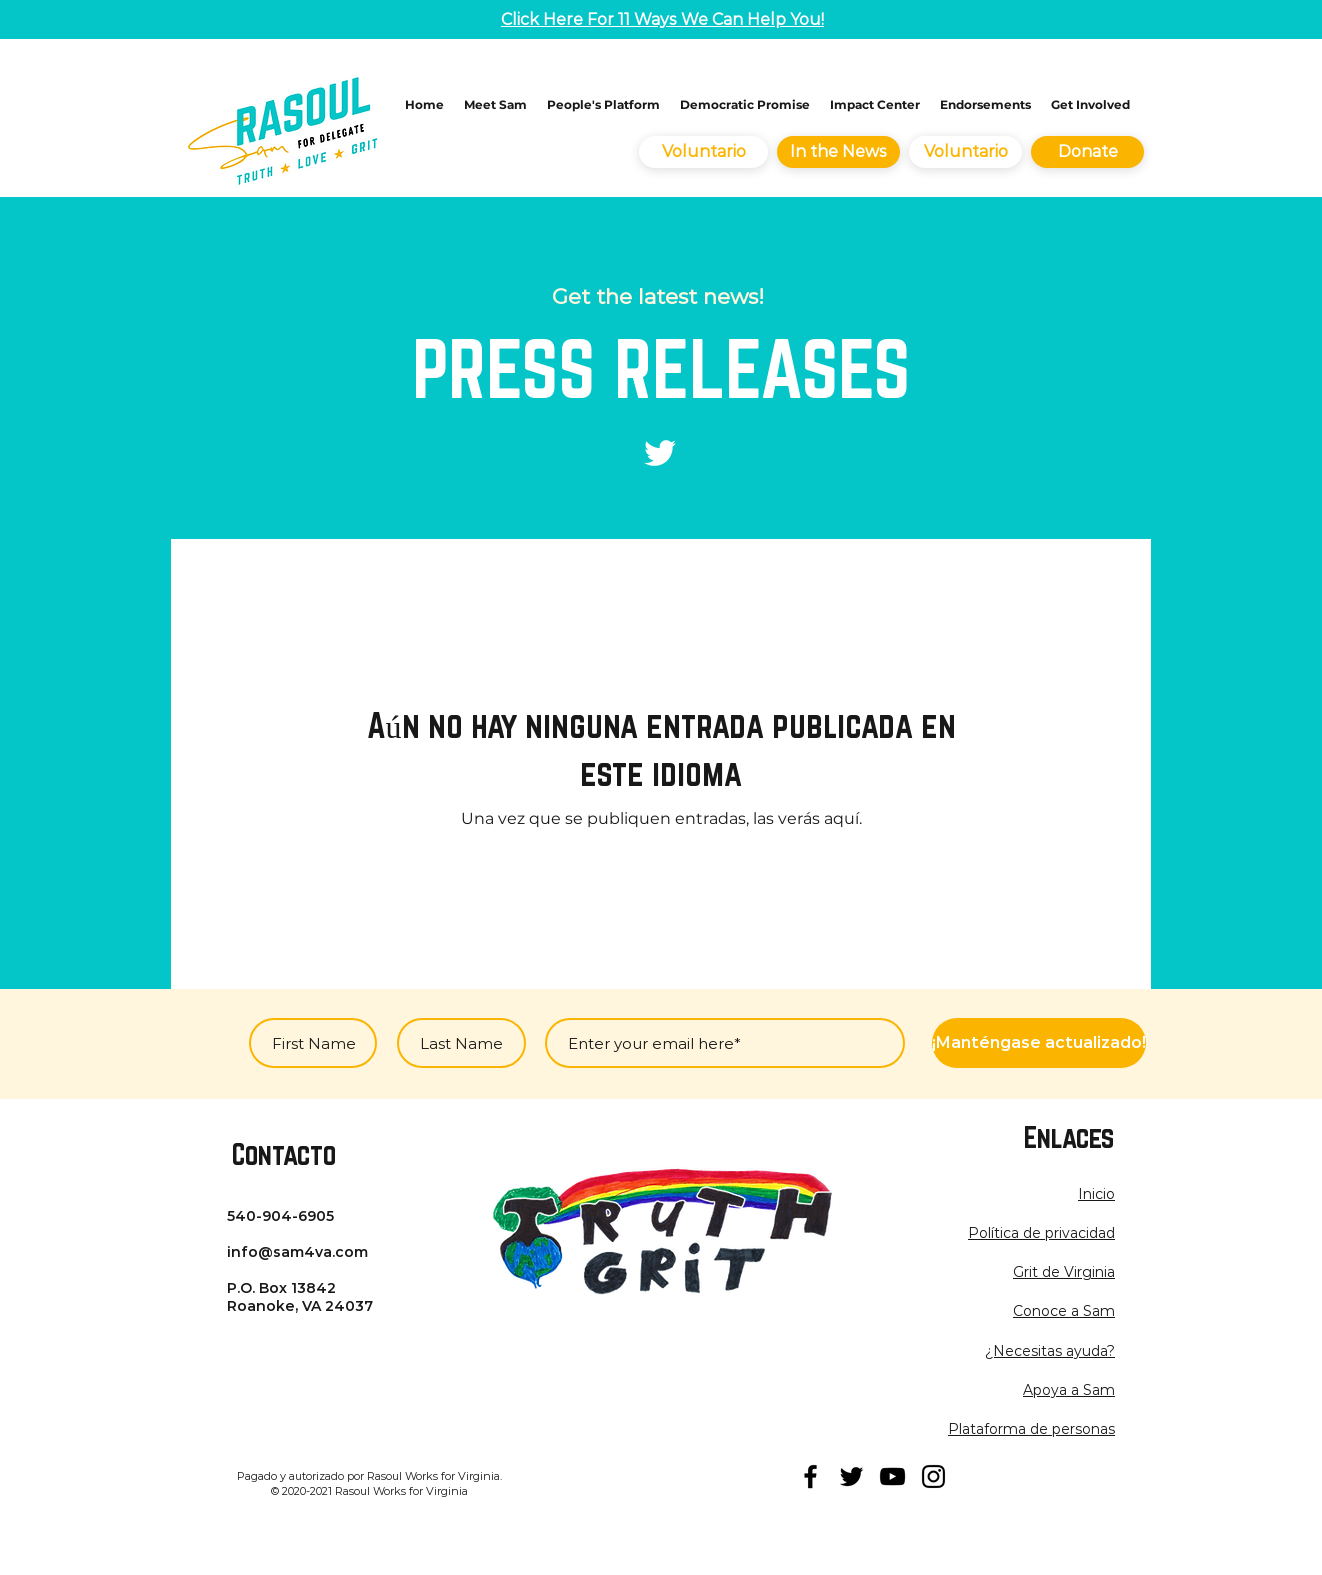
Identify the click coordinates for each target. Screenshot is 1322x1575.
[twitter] (851, 1476)
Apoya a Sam (1069, 1390)
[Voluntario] (703, 152)
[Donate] (1087, 152)
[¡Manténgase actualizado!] (1039, 1043)
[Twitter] (660, 453)
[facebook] (810, 1476)
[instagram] (933, 1476)
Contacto (284, 1154)
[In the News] (838, 152)
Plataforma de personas (1031, 1429)
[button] (1041, 1233)
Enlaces (1069, 1137)
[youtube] (892, 1476)
